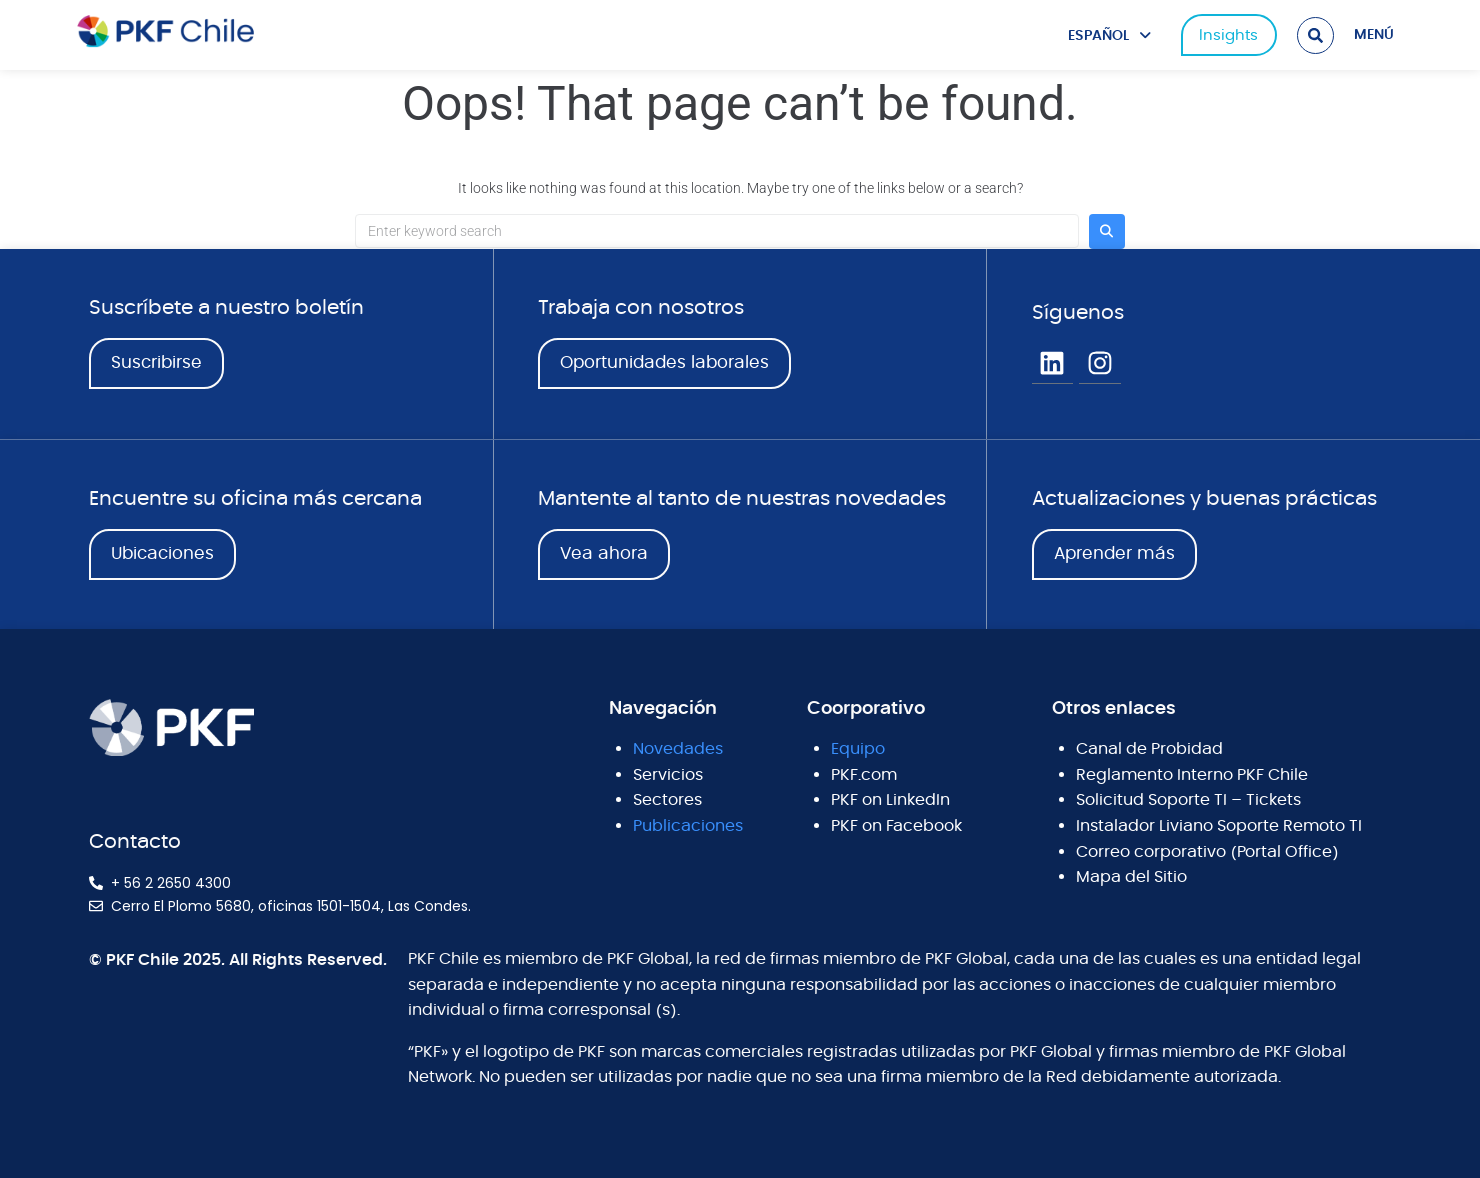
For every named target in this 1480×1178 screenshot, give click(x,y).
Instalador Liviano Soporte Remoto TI (1219, 826)
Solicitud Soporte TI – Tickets (1188, 800)
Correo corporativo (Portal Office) (1207, 852)
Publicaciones (688, 826)
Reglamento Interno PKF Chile (1192, 775)
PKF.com (864, 775)
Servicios (668, 775)
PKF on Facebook (896, 826)
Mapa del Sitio (1131, 877)
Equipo (858, 749)
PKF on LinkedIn (890, 800)
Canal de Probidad (1149, 749)
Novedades (678, 749)
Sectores (667, 800)
